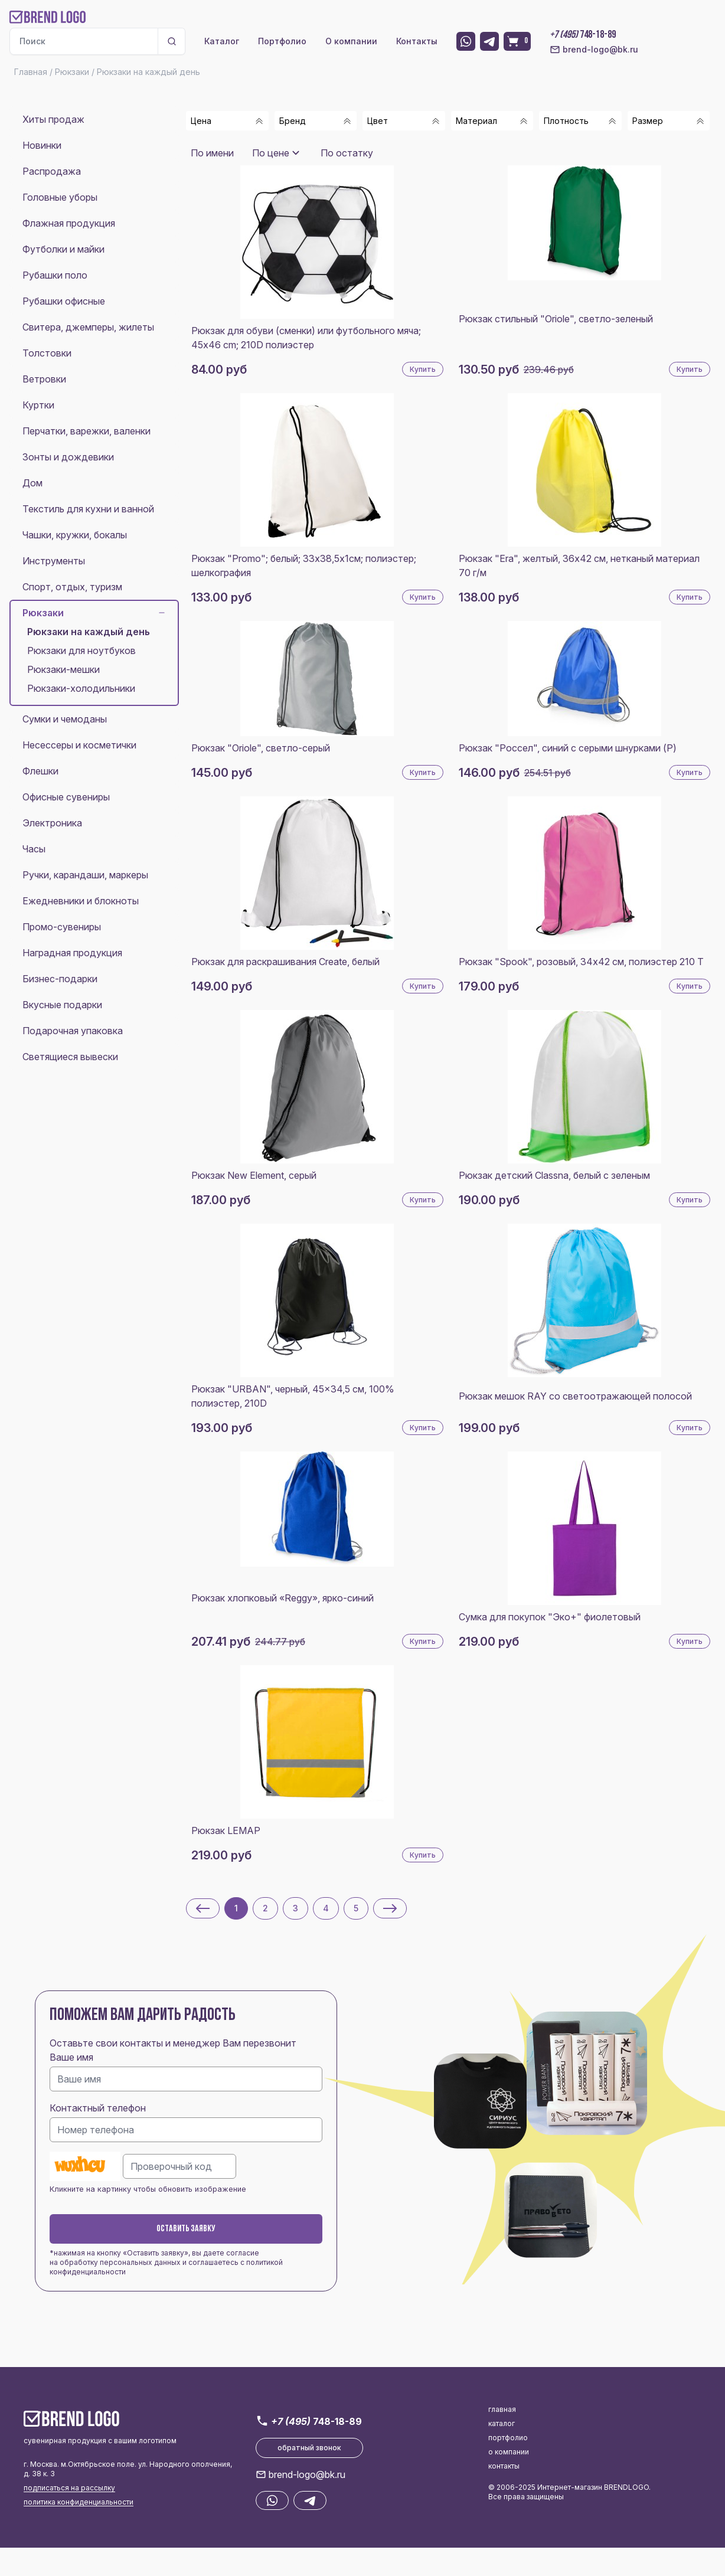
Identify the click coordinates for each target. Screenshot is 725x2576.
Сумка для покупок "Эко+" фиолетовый (550, 1617)
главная (502, 2409)
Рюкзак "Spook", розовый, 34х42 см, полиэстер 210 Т (581, 961)
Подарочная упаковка (72, 1031)
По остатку (347, 153)
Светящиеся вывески (70, 1057)
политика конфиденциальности (78, 2501)
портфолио (508, 2437)
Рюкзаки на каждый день (88, 632)
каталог (501, 2423)
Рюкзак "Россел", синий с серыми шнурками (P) (568, 748)
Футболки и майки (63, 249)
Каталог (221, 41)
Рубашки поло (54, 275)
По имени (212, 153)
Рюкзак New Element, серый (253, 1175)
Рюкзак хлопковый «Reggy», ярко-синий (282, 1598)
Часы (33, 849)
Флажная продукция (68, 223)
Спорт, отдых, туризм (72, 587)
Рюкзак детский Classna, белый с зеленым (554, 1175)
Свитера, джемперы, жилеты (88, 327)
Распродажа (51, 171)
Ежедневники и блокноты (80, 901)
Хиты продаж (53, 119)
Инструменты (53, 561)
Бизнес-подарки (59, 979)
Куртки (38, 405)
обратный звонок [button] (309, 2447)
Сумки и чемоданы (64, 719)
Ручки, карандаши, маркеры (85, 875)
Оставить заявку (185, 2229)
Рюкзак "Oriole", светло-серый (260, 748)
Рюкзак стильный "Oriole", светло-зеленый (556, 319)
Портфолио (282, 41)
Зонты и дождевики (68, 457)
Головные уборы (59, 197)
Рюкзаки (94, 613)
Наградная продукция (72, 953)
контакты (504, 2465)
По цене (270, 153)
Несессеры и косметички (79, 745)
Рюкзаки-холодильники (81, 688)
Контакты (416, 41)
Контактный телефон (98, 2108)
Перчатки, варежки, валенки (86, 431)
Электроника (52, 823)
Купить (423, 369)
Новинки (41, 145)
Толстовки (46, 353)
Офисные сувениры (66, 797)
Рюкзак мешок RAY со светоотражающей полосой (575, 1396)
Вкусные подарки (62, 1005)
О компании (351, 41)
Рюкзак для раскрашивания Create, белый (285, 961)
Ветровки (44, 379)
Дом (32, 483)
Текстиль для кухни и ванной (88, 509)
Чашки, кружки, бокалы (74, 535)
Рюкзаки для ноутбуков (81, 650)
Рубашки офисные (63, 301)
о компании (508, 2451)
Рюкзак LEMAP (225, 1830)
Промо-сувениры (61, 927)
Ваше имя (71, 2057)
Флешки (40, 771)
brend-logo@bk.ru (594, 49)
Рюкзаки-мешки (63, 669)
